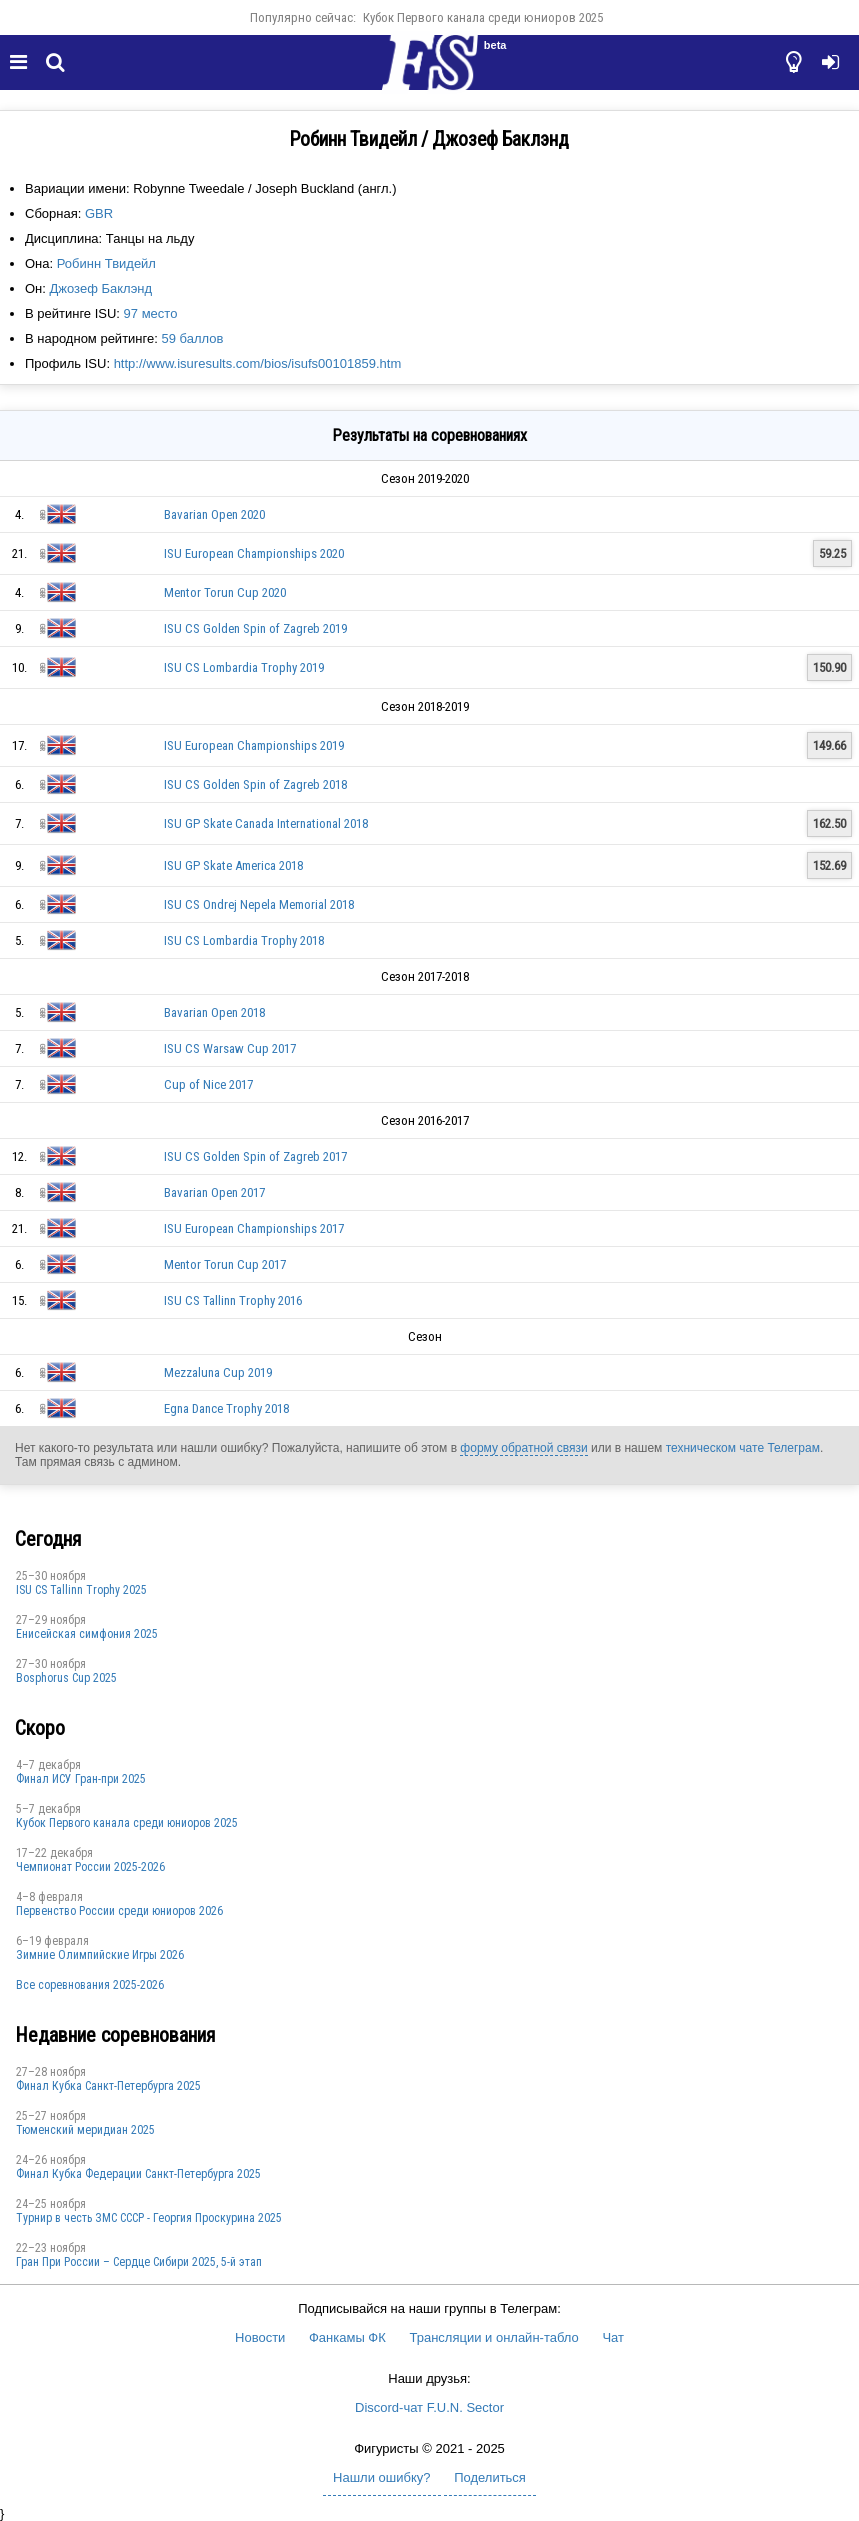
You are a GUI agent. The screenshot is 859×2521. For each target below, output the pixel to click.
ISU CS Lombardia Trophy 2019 (244, 667)
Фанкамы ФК (347, 2337)
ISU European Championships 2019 (254, 745)
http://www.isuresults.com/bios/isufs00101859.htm (258, 363)
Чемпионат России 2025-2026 (90, 1867)
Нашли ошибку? (381, 2477)
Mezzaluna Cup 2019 (218, 1372)
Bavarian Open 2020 (214, 514)
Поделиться (490, 2477)
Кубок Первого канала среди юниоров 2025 (483, 17)
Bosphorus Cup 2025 (66, 1678)
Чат (613, 2337)
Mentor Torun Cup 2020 (225, 592)
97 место (151, 313)
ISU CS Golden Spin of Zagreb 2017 (255, 1156)
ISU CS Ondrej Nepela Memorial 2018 (259, 904)
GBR (99, 213)
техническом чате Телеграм (743, 1448)
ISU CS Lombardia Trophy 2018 (244, 940)
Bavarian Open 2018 (214, 1012)
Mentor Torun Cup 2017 (225, 1264)
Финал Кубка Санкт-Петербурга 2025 (108, 2086)
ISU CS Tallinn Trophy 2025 (81, 1590)
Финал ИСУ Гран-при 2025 (81, 1779)
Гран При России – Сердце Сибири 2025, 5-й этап (139, 2262)
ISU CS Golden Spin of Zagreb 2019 (255, 628)
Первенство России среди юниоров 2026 (119, 1911)
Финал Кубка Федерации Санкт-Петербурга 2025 (138, 2174)
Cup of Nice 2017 (208, 1084)
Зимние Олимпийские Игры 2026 (100, 1955)
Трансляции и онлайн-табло (493, 2337)
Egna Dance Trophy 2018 (226, 1408)
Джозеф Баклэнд (101, 288)
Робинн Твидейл (106, 263)
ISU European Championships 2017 (254, 1228)
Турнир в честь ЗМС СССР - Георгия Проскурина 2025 (149, 2218)
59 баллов (192, 338)
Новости (260, 2337)
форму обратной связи (523, 1448)
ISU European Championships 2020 (254, 553)
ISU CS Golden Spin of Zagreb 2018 (255, 784)
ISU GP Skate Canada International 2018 (266, 823)
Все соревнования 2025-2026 (90, 1985)
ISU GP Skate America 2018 (233, 865)
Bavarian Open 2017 (214, 1192)
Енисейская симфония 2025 (87, 1634)
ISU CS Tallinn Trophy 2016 (233, 1300)
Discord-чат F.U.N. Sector (429, 2407)
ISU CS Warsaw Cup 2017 (230, 1048)
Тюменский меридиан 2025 (85, 2130)
